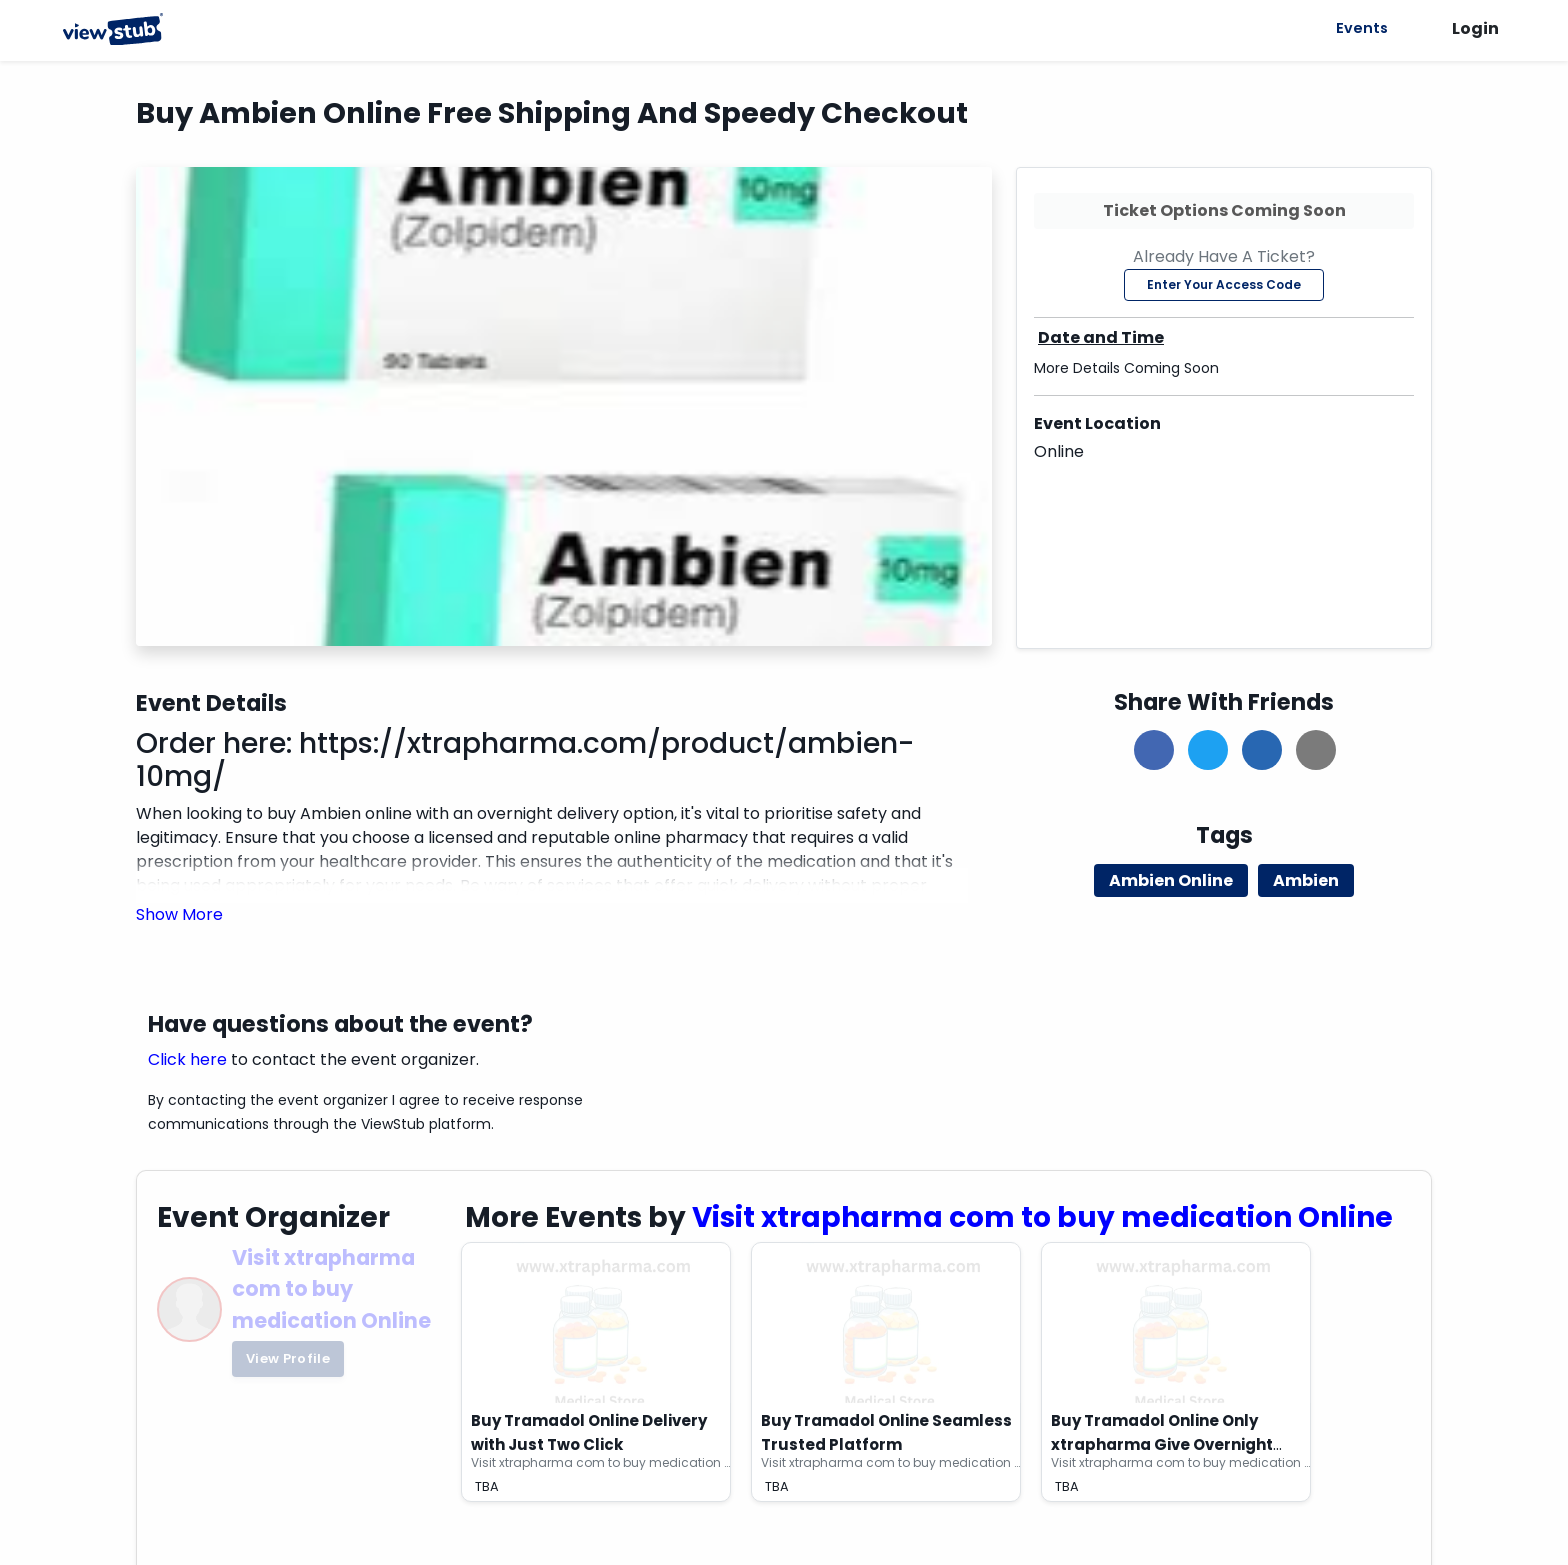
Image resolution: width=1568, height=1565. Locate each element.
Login (1475, 28)
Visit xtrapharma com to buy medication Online (331, 1288)
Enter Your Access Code (1224, 284)
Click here (187, 1059)
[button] (179, 914)
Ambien (1306, 880)
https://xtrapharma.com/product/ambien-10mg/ (525, 760)
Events (1359, 28)
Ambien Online (1171, 880)
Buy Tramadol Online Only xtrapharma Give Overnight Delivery (1162, 1444)
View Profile (288, 1358)
